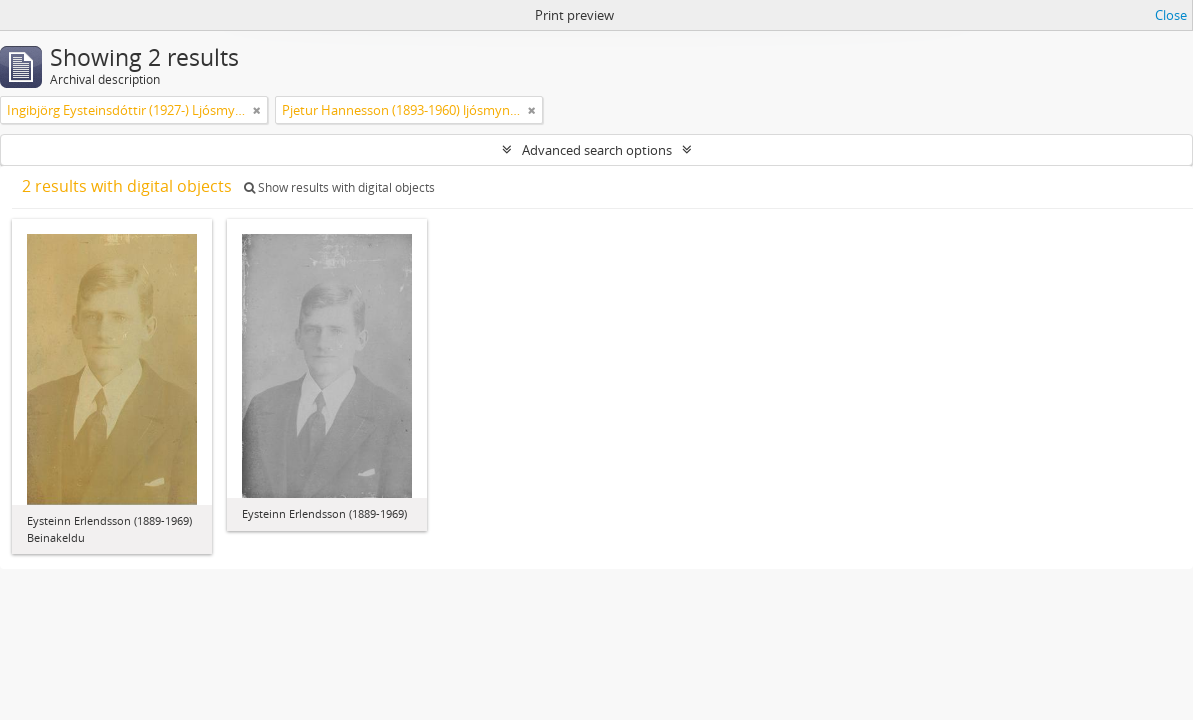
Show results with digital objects (339, 187)
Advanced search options (597, 150)
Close (1171, 15)
